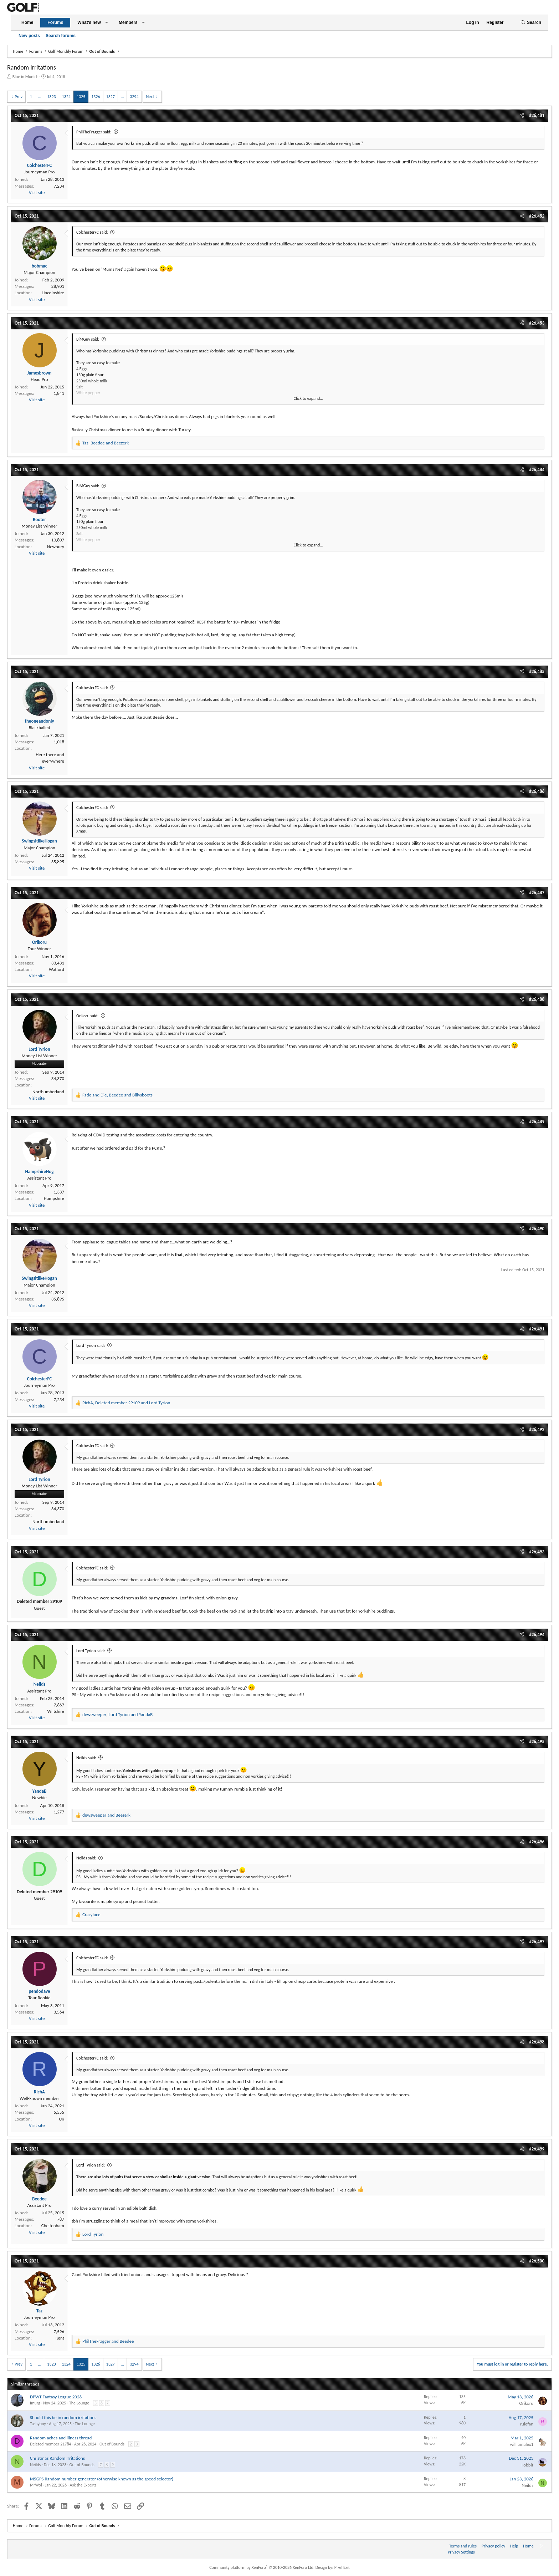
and (106, 1815)
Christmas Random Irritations (57, 2458)
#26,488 (536, 999)
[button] (107, 22)
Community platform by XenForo (261, 2567)
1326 (95, 96)
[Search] (531, 22)
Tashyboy (38, 2423)
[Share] (522, 115)
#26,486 (536, 791)
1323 (51, 96)
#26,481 (536, 115)
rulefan (526, 2424)
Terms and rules (463, 2546)
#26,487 (536, 892)
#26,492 (536, 1429)
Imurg (35, 2403)
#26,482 (536, 216)
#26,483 (536, 323)
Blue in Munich (25, 76)
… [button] (39, 96)
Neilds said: (86, 1757)
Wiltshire (55, 1711)
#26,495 (536, 1741)
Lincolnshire (53, 292)
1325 (81, 96)
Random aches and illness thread (61, 2437)
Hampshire (54, 1198)
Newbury (55, 546)
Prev (18, 96)
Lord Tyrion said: (90, 1345)
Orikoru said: (87, 1015)
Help (514, 2546)
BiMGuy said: (87, 339)
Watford (56, 969)
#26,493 (536, 1551)
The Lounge (79, 2403)
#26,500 (536, 2261)
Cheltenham (52, 2225)
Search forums (61, 35)
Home (27, 22)
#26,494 (536, 1634)
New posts (29, 35)
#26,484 (536, 469)
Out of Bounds (111, 2444)
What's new (89, 22)
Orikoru (526, 2403)
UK (61, 2119)
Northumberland (48, 1091)
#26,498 (536, 2042)
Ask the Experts (83, 2485)
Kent (60, 2338)
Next (150, 96)
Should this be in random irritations (63, 2417)
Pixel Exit (342, 2567)
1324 (66, 96)
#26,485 (536, 671)
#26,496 (536, 1841)
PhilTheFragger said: (93, 131)
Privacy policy (493, 2546)
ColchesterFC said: (92, 232)
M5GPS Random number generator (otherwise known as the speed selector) (101, 2478)
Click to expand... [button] (308, 398)
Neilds (35, 2464)
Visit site (37, 192)
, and (105, 443)
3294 (134, 96)
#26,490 (536, 1228)
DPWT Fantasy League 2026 (56, 2396)
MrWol (36, 2485)
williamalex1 (521, 2444)
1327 (110, 96)
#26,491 (536, 1329)
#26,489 (536, 1121)
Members (128, 22)
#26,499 (536, 2149)
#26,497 (536, 1941)
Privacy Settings (461, 2552)
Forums (55, 22)
